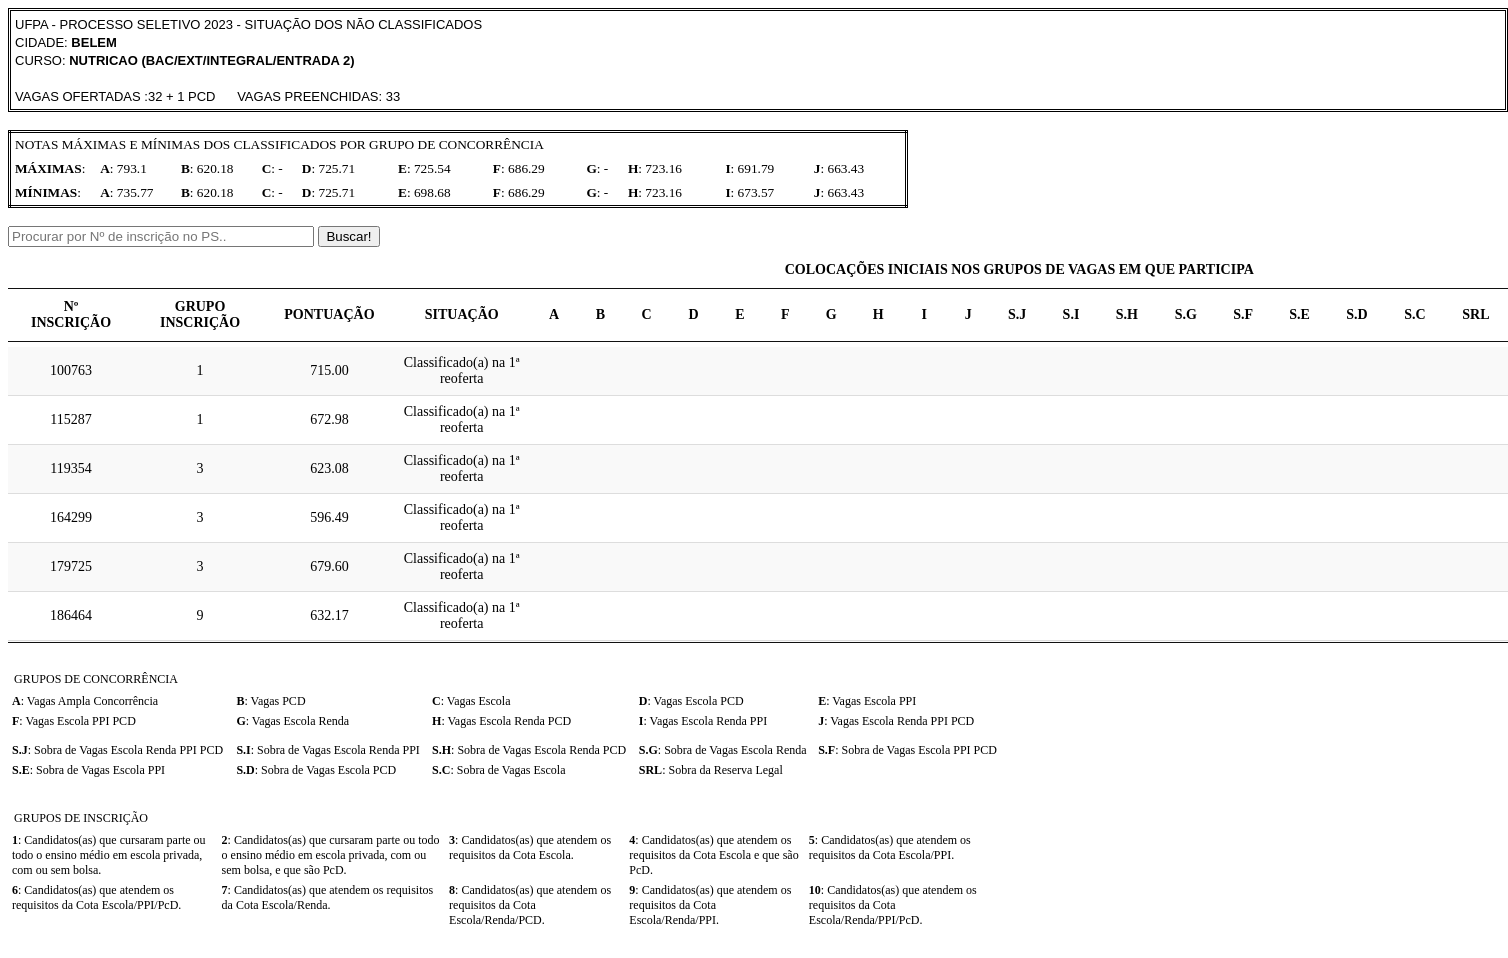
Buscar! (348, 236)
